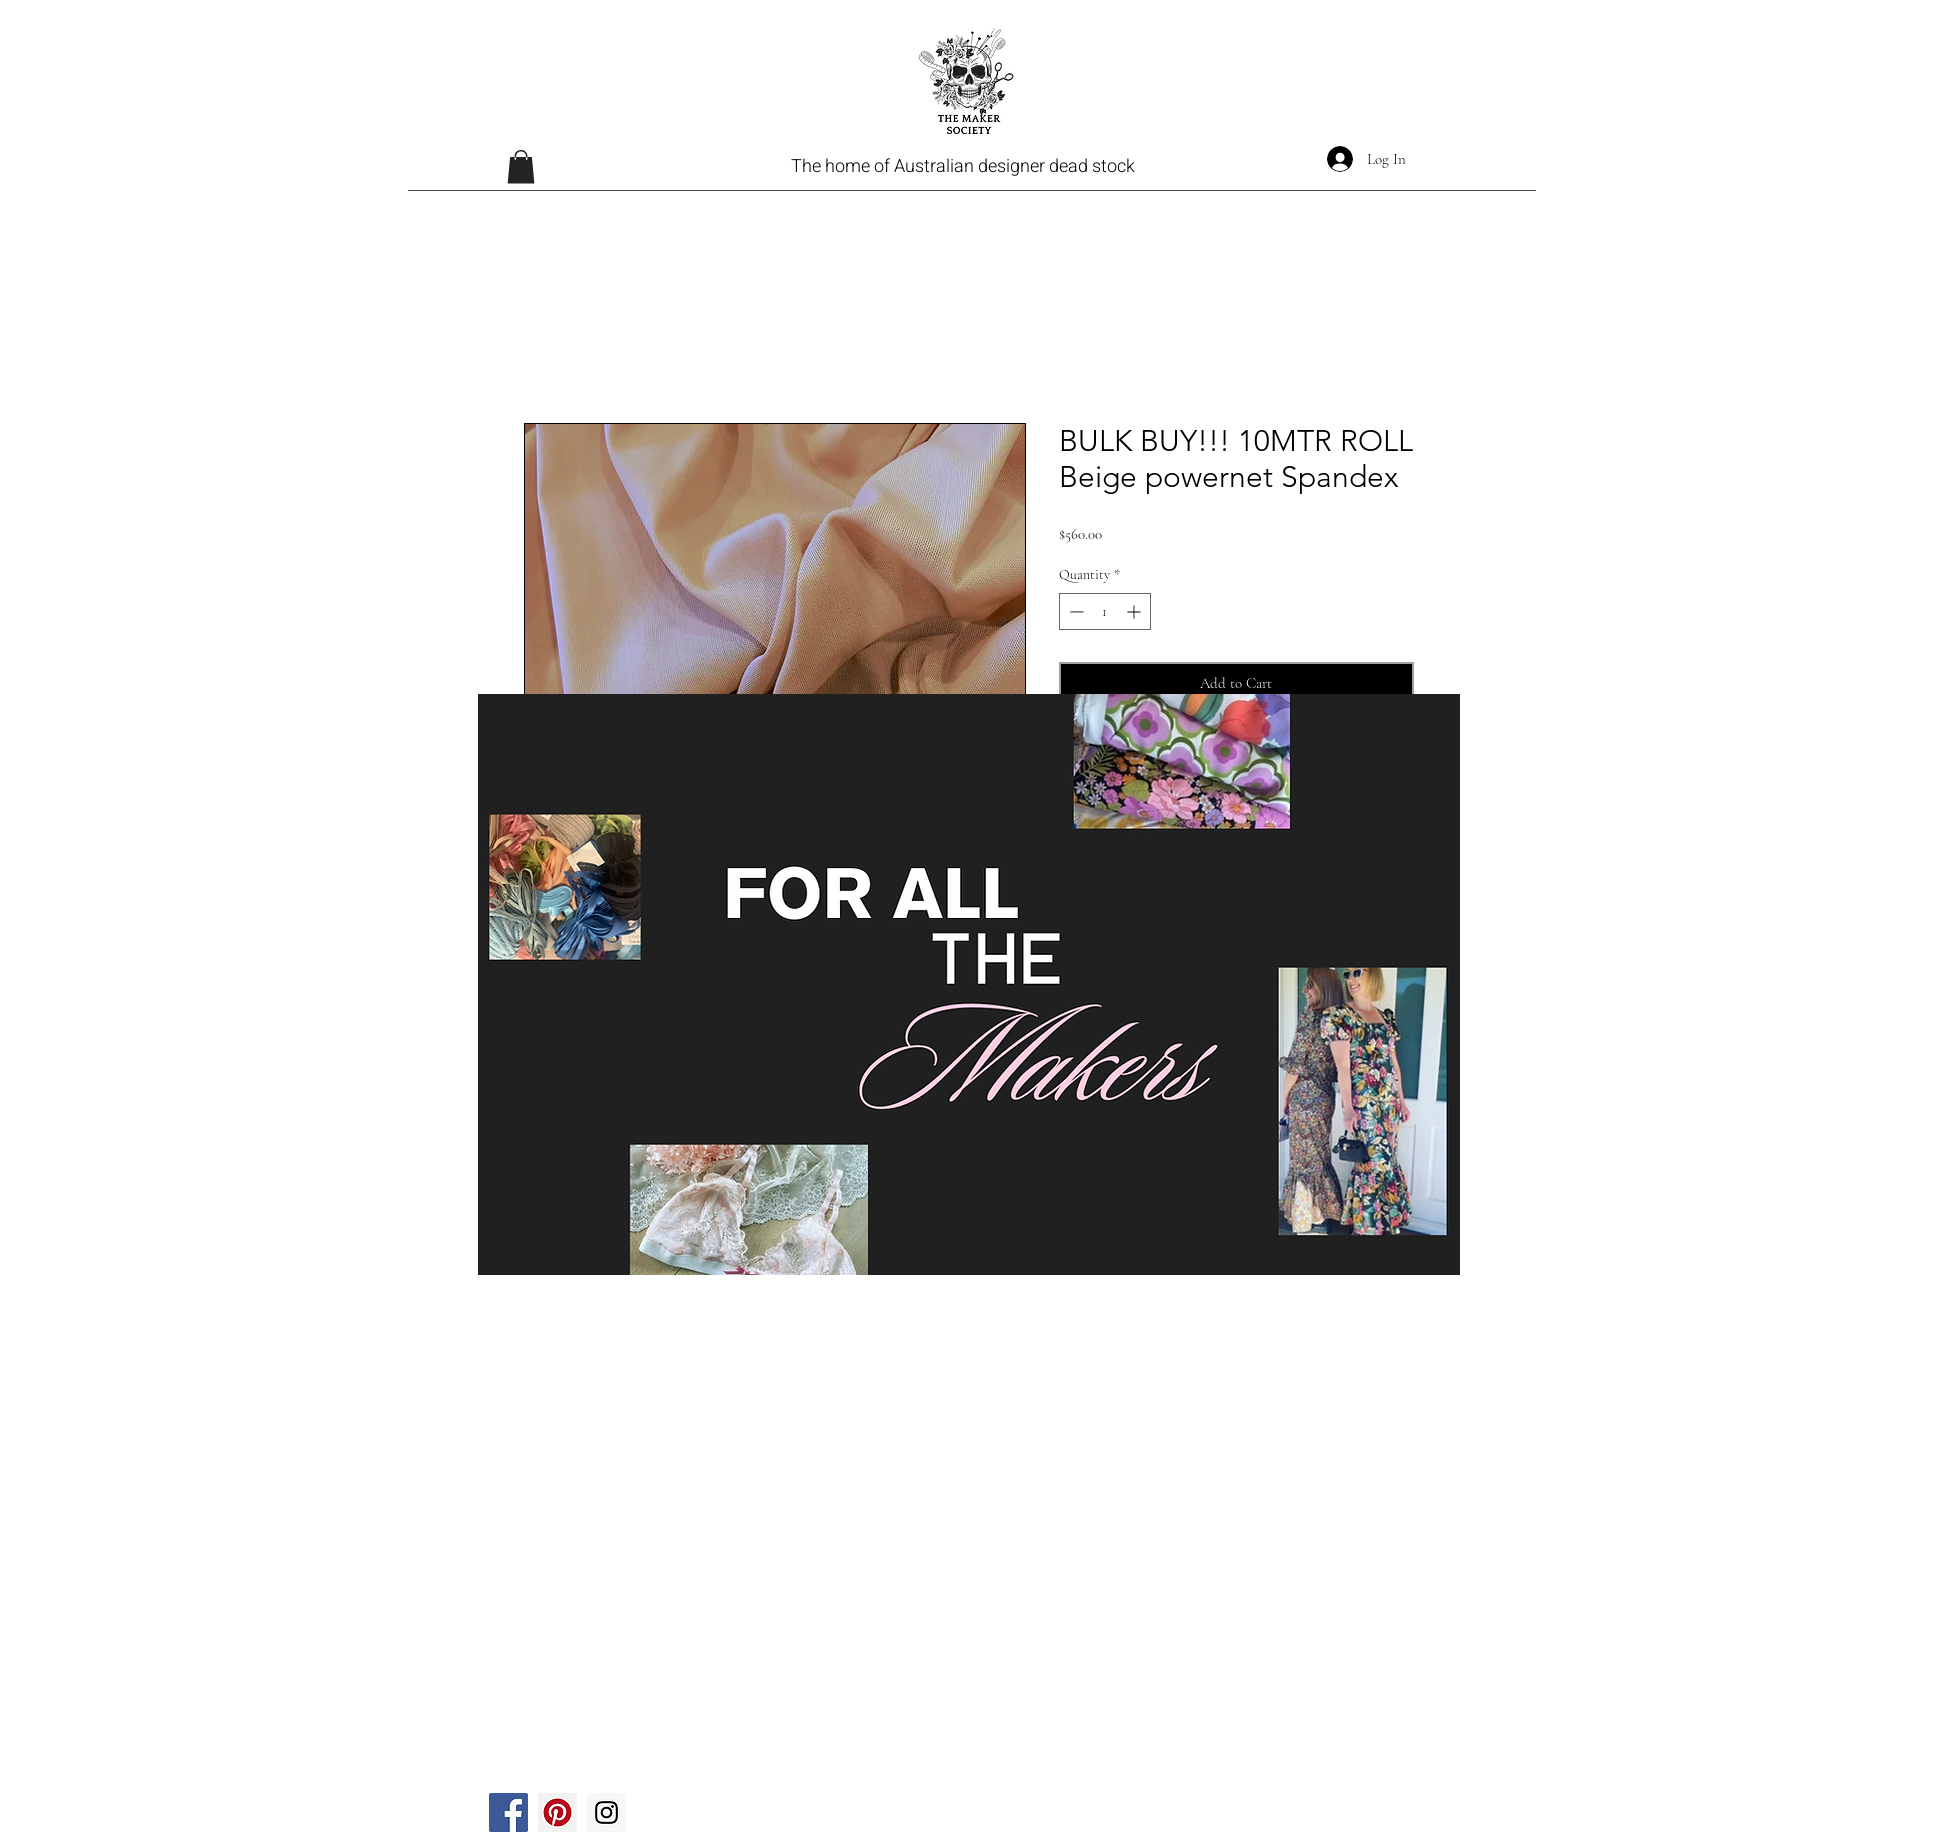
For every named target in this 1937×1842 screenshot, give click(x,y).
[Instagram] (606, 1812)
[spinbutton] (1105, 611)
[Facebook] (508, 1812)
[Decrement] (1074, 611)
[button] (521, 166)
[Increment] (1135, 611)
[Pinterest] (557, 1812)
